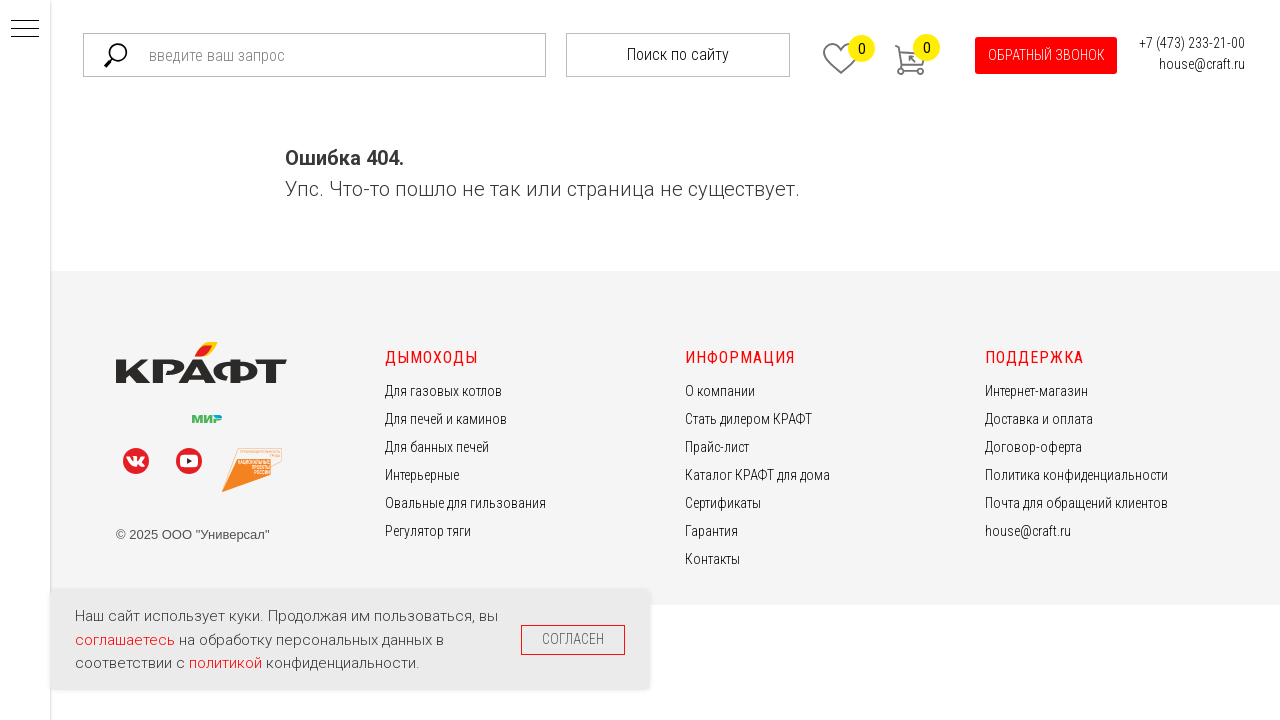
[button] (1046, 55)
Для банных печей (437, 447)
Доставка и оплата (1039, 419)
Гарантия (711, 531)
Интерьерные (422, 475)
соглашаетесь (127, 640)
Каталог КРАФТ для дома (757, 475)
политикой (227, 663)
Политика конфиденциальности (1076, 475)
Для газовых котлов (443, 391)
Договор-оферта (1033, 447)
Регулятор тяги (428, 531)
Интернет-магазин (1036, 391)
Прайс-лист (717, 447)
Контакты (712, 559)
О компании (720, 391)
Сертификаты (723, 503)
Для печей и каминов (446, 419)
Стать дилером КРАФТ (748, 419)
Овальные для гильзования (465, 503)
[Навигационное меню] (25, 30)
